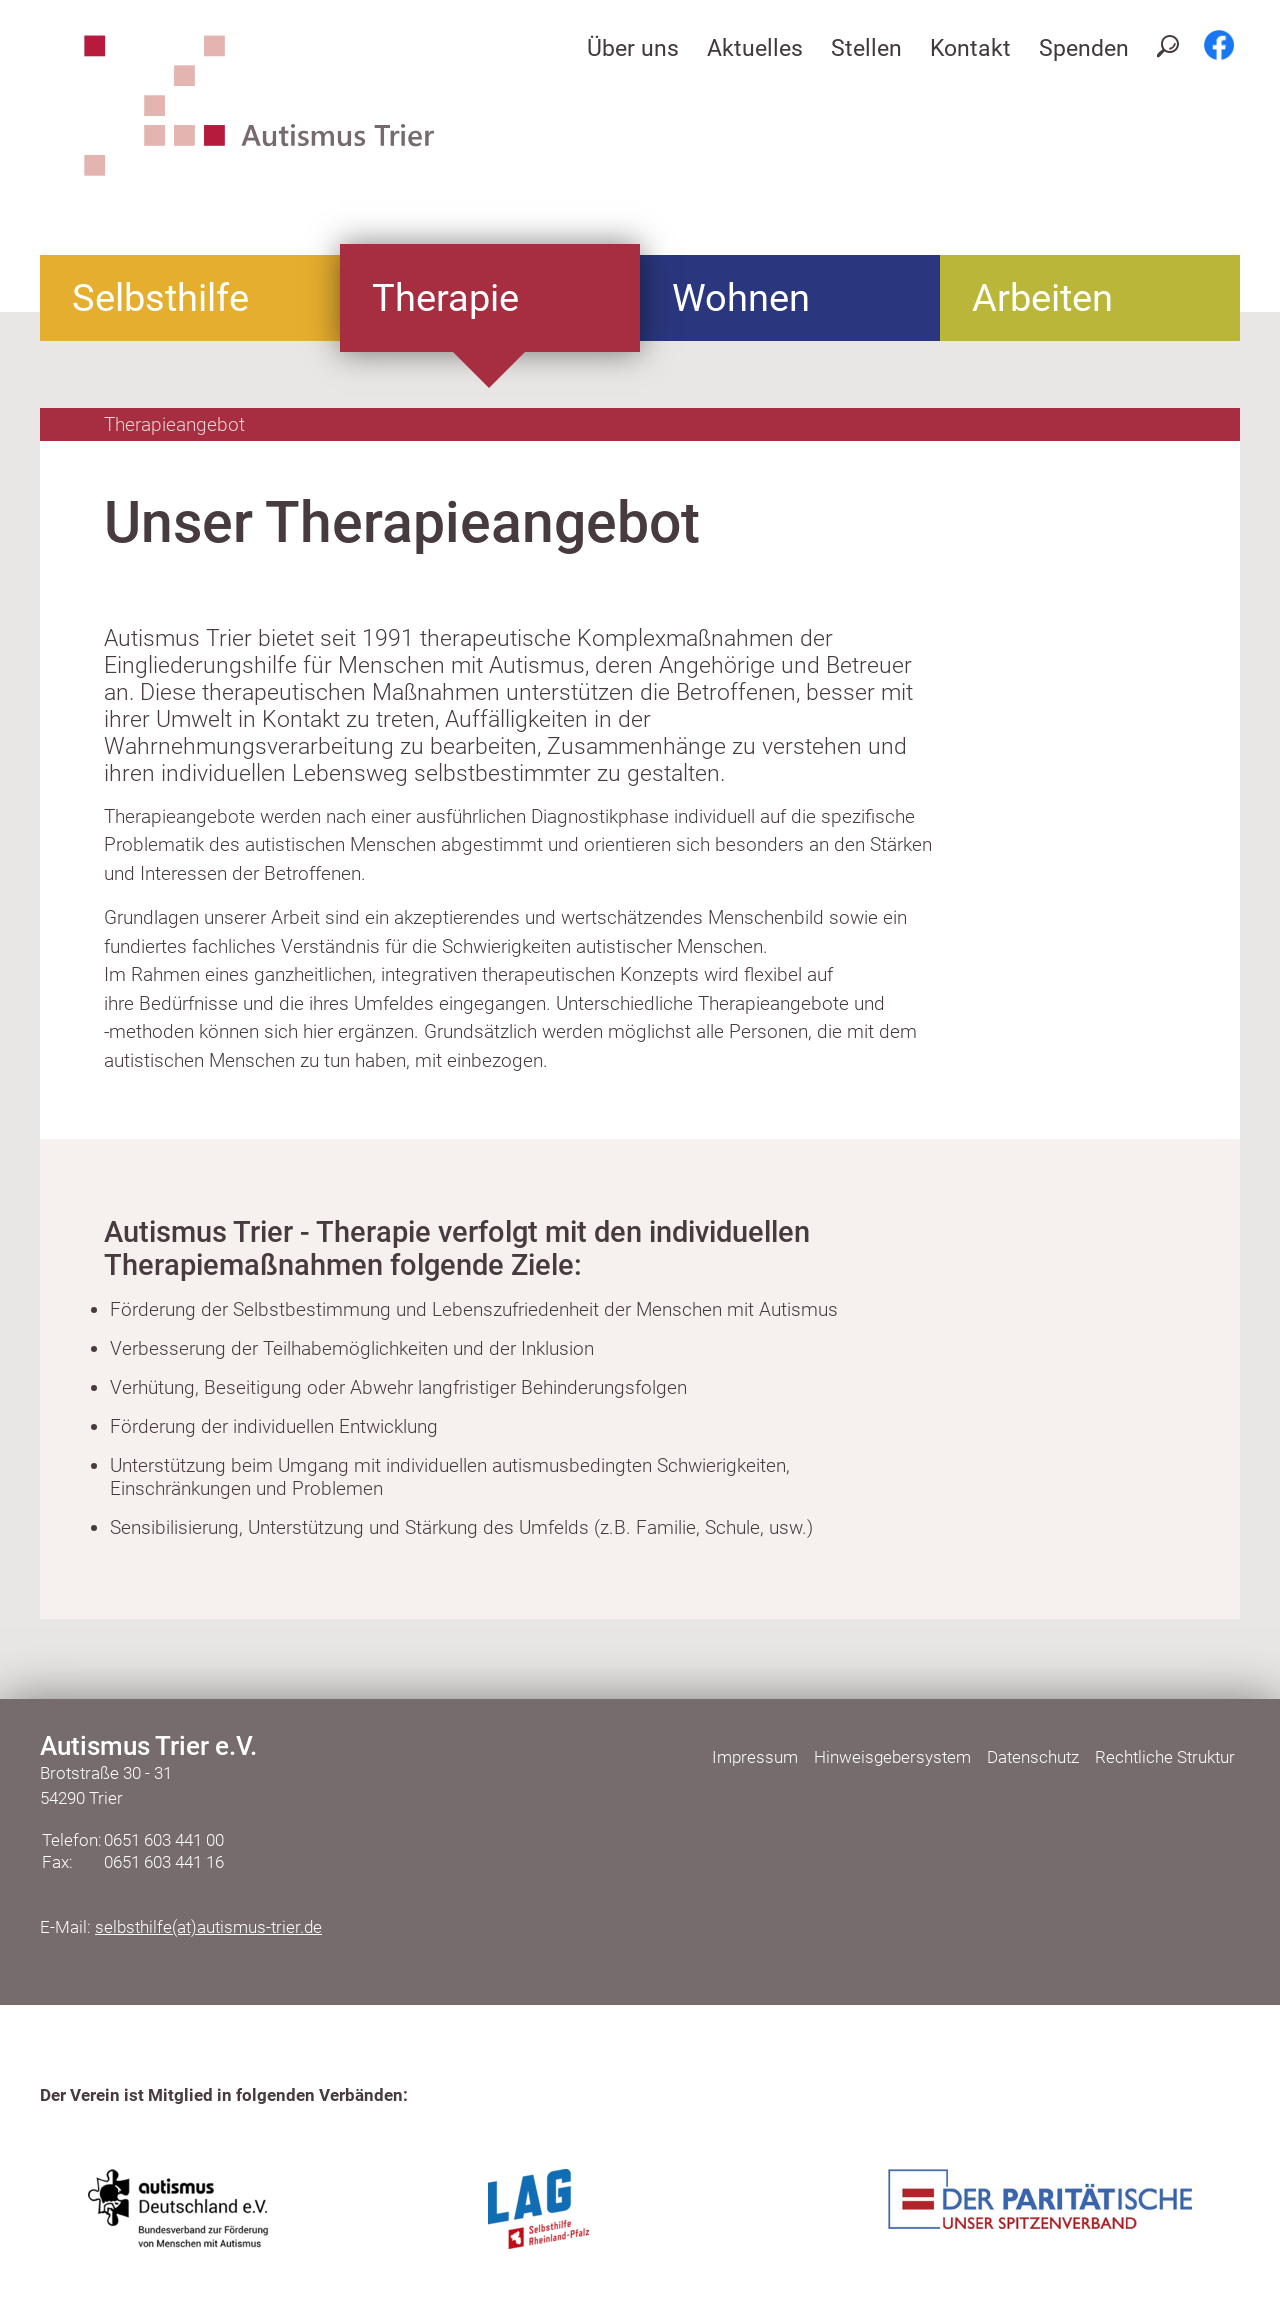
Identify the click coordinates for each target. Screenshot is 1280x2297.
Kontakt (970, 48)
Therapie (445, 298)
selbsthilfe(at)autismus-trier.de (208, 1927)
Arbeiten (1042, 298)
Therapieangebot (174, 424)
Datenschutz (1033, 1757)
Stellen (866, 48)
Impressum (755, 1757)
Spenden (1084, 48)
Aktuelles (755, 48)
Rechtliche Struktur (1165, 1757)
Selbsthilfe (160, 298)
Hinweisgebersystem (892, 1757)
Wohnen (741, 298)
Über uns (633, 48)
